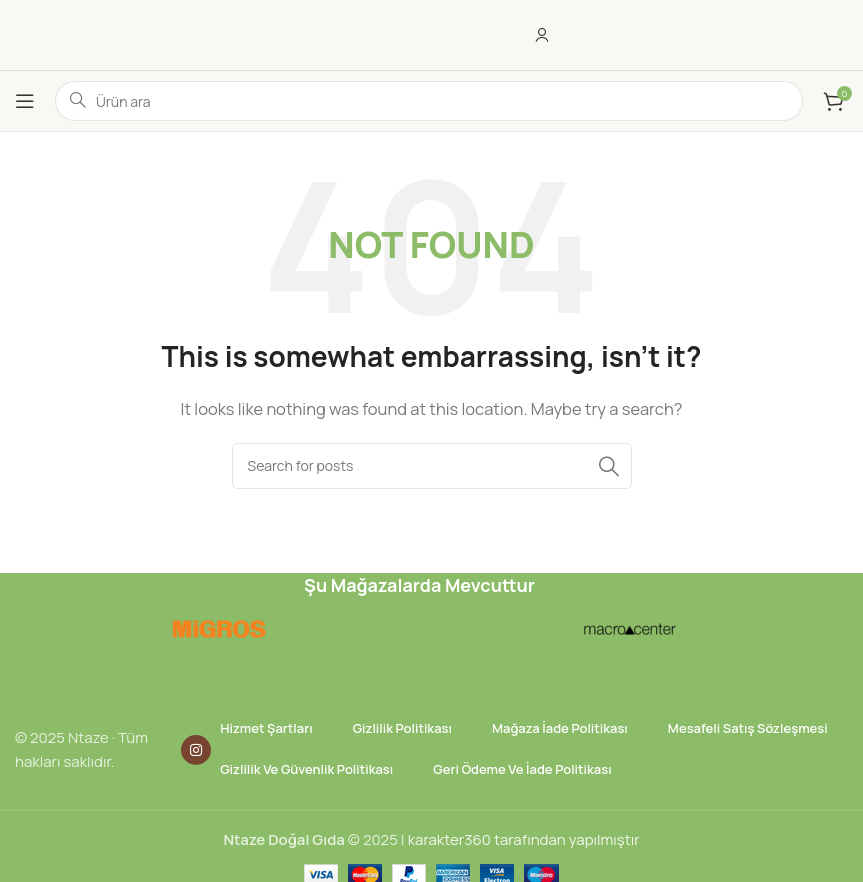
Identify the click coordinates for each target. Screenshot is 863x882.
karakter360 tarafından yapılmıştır (524, 839)
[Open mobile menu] (25, 101)
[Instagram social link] (196, 750)
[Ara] (432, 466)
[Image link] (217, 627)
